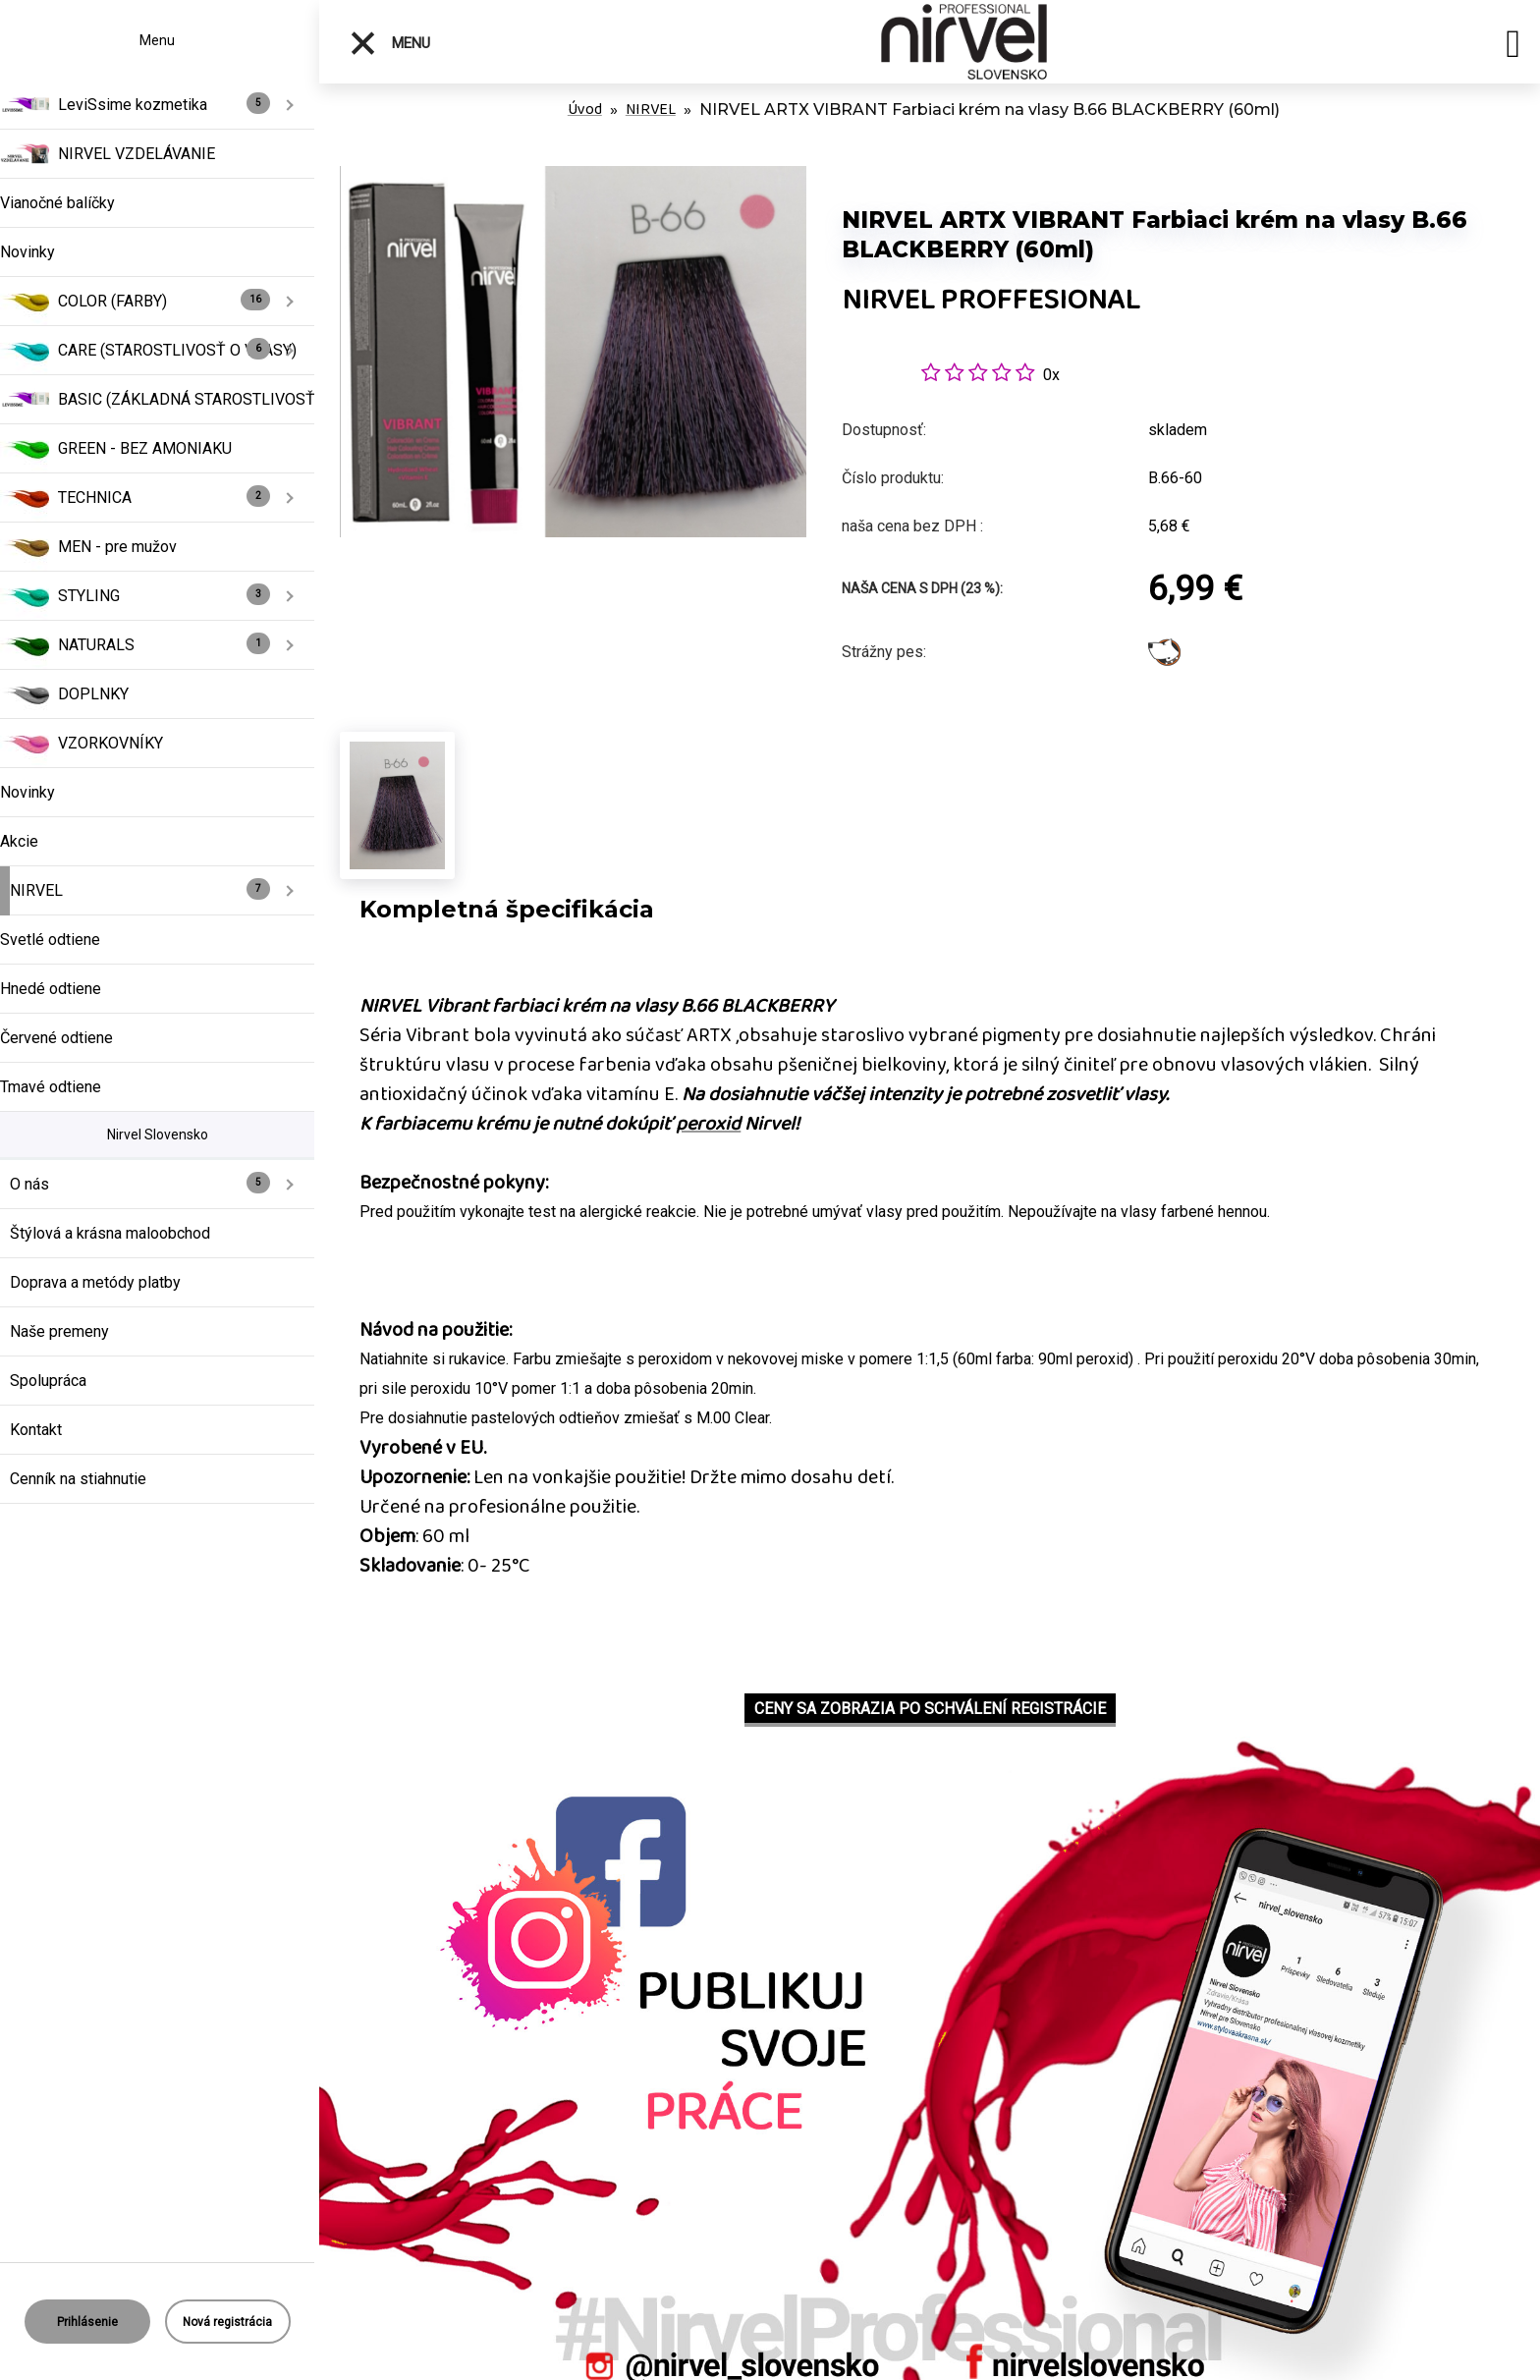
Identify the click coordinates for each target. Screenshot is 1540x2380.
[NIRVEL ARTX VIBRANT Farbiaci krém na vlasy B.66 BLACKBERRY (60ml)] (573, 176)
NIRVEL (651, 109)
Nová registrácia (227, 2322)
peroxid (708, 1123)
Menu (389, 43)
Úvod (585, 109)
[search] (1513, 47)
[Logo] (964, 42)
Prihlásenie (87, 2322)
